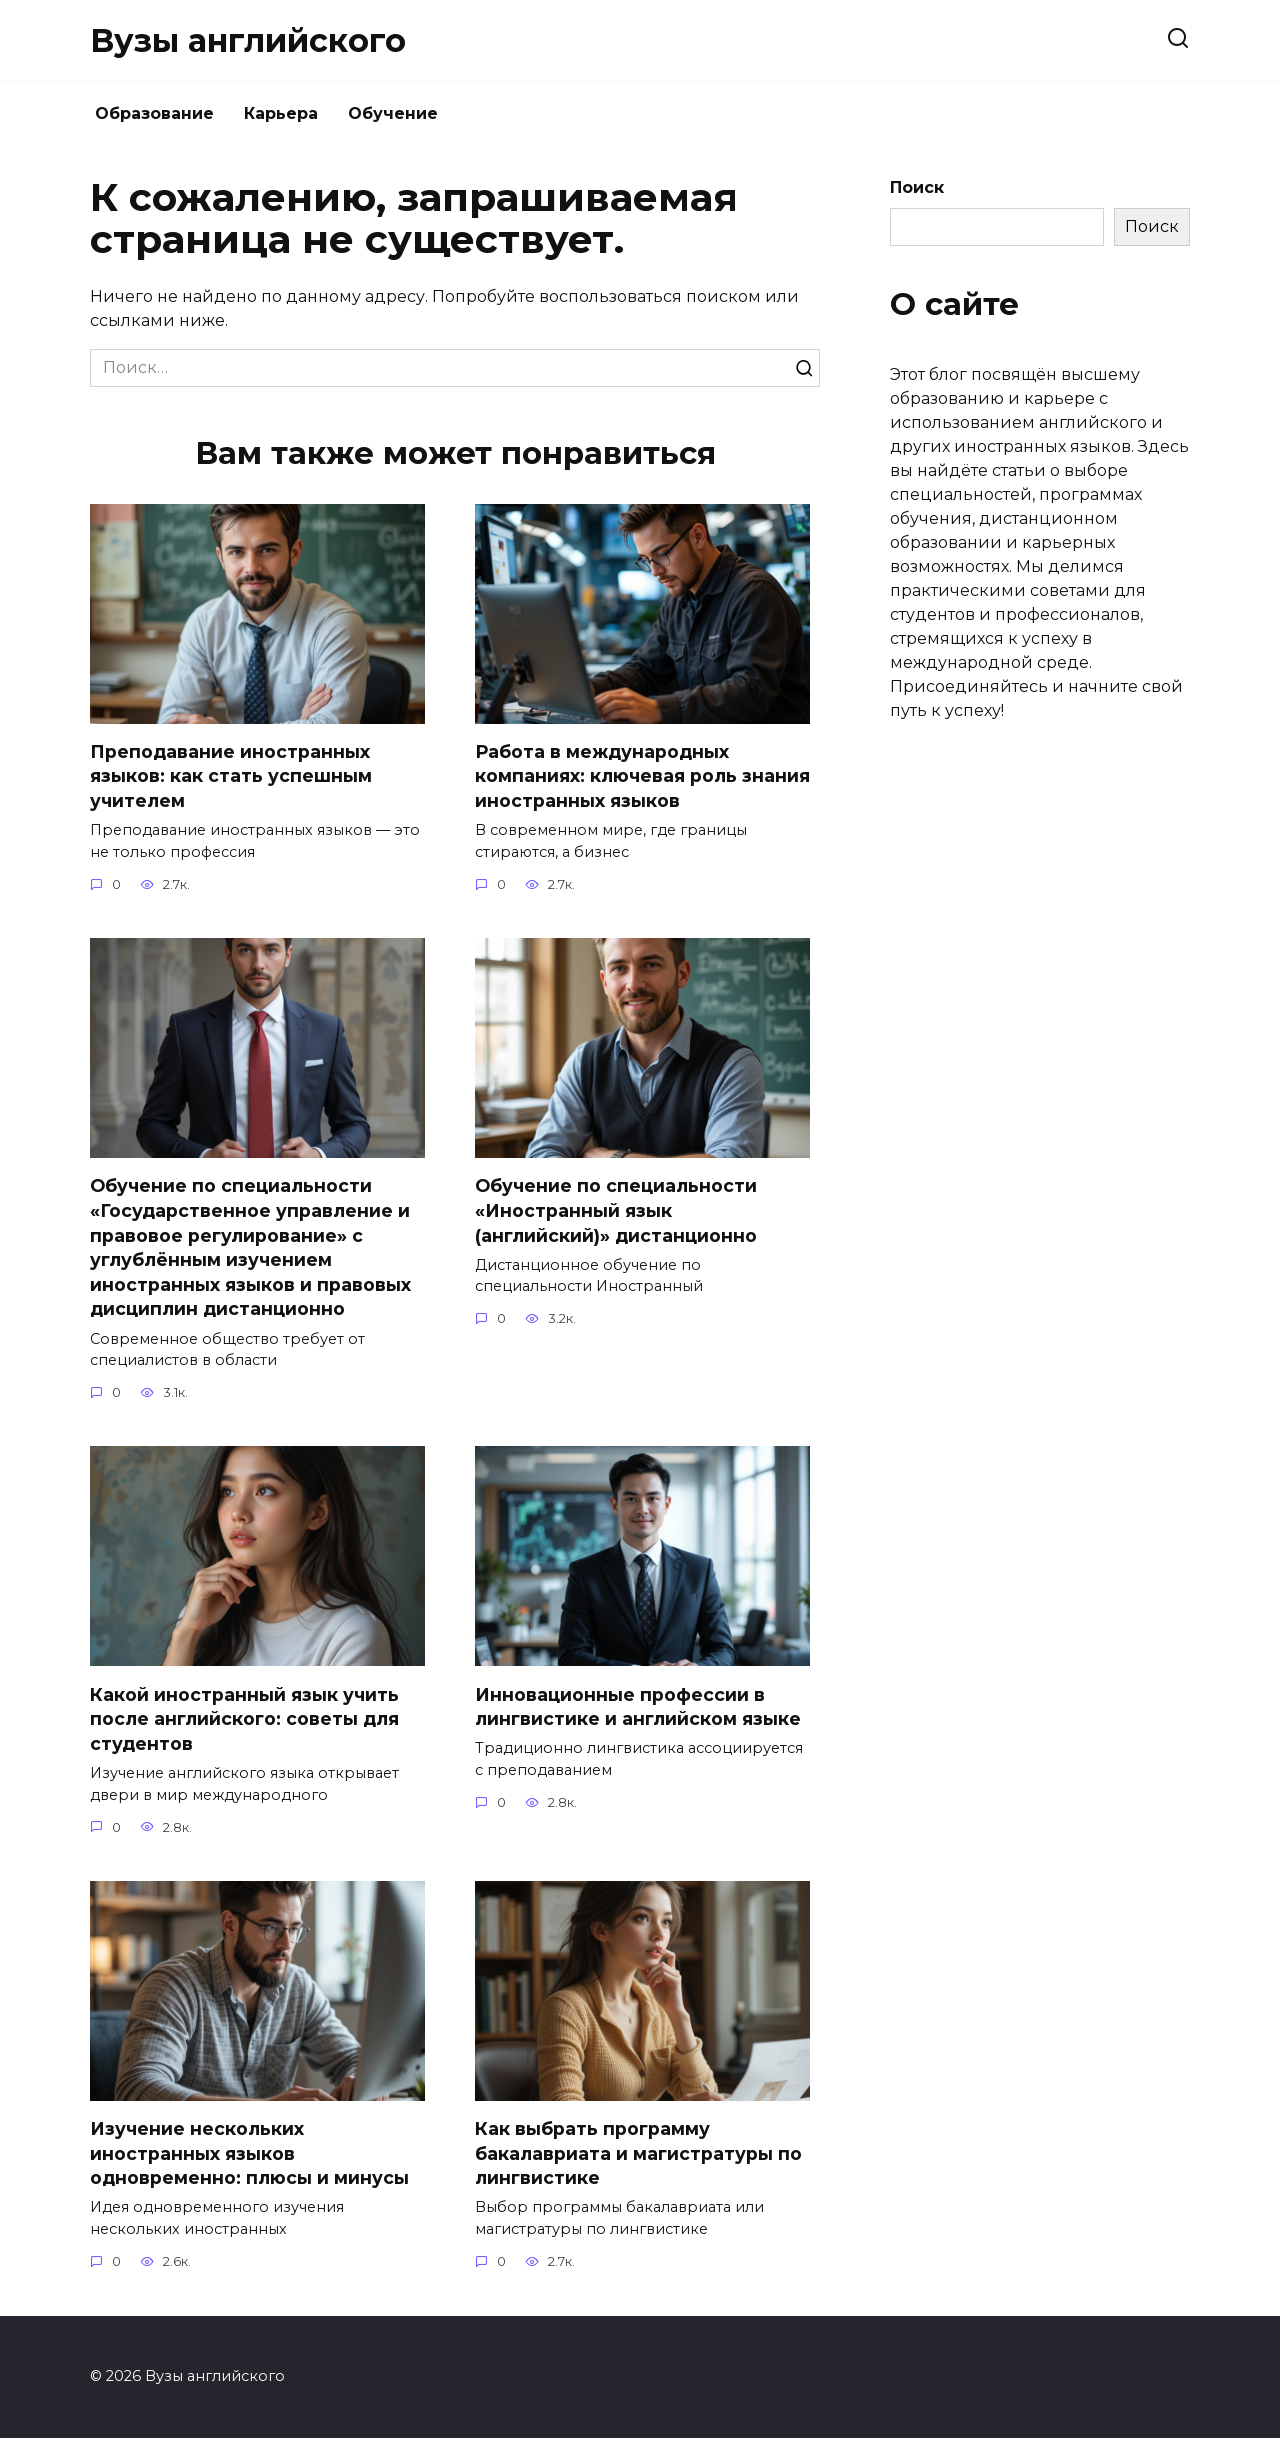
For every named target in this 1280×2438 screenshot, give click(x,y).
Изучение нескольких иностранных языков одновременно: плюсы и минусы (249, 2153)
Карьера (281, 113)
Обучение (393, 113)
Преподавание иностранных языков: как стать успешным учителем (231, 776)
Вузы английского (248, 40)
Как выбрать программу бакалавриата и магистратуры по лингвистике (638, 2153)
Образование (154, 113)
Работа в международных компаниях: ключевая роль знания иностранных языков (642, 776)
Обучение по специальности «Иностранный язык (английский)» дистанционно (616, 1210)
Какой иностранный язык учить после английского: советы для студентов (244, 1719)
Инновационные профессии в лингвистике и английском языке (638, 1707)
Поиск (917, 187)
